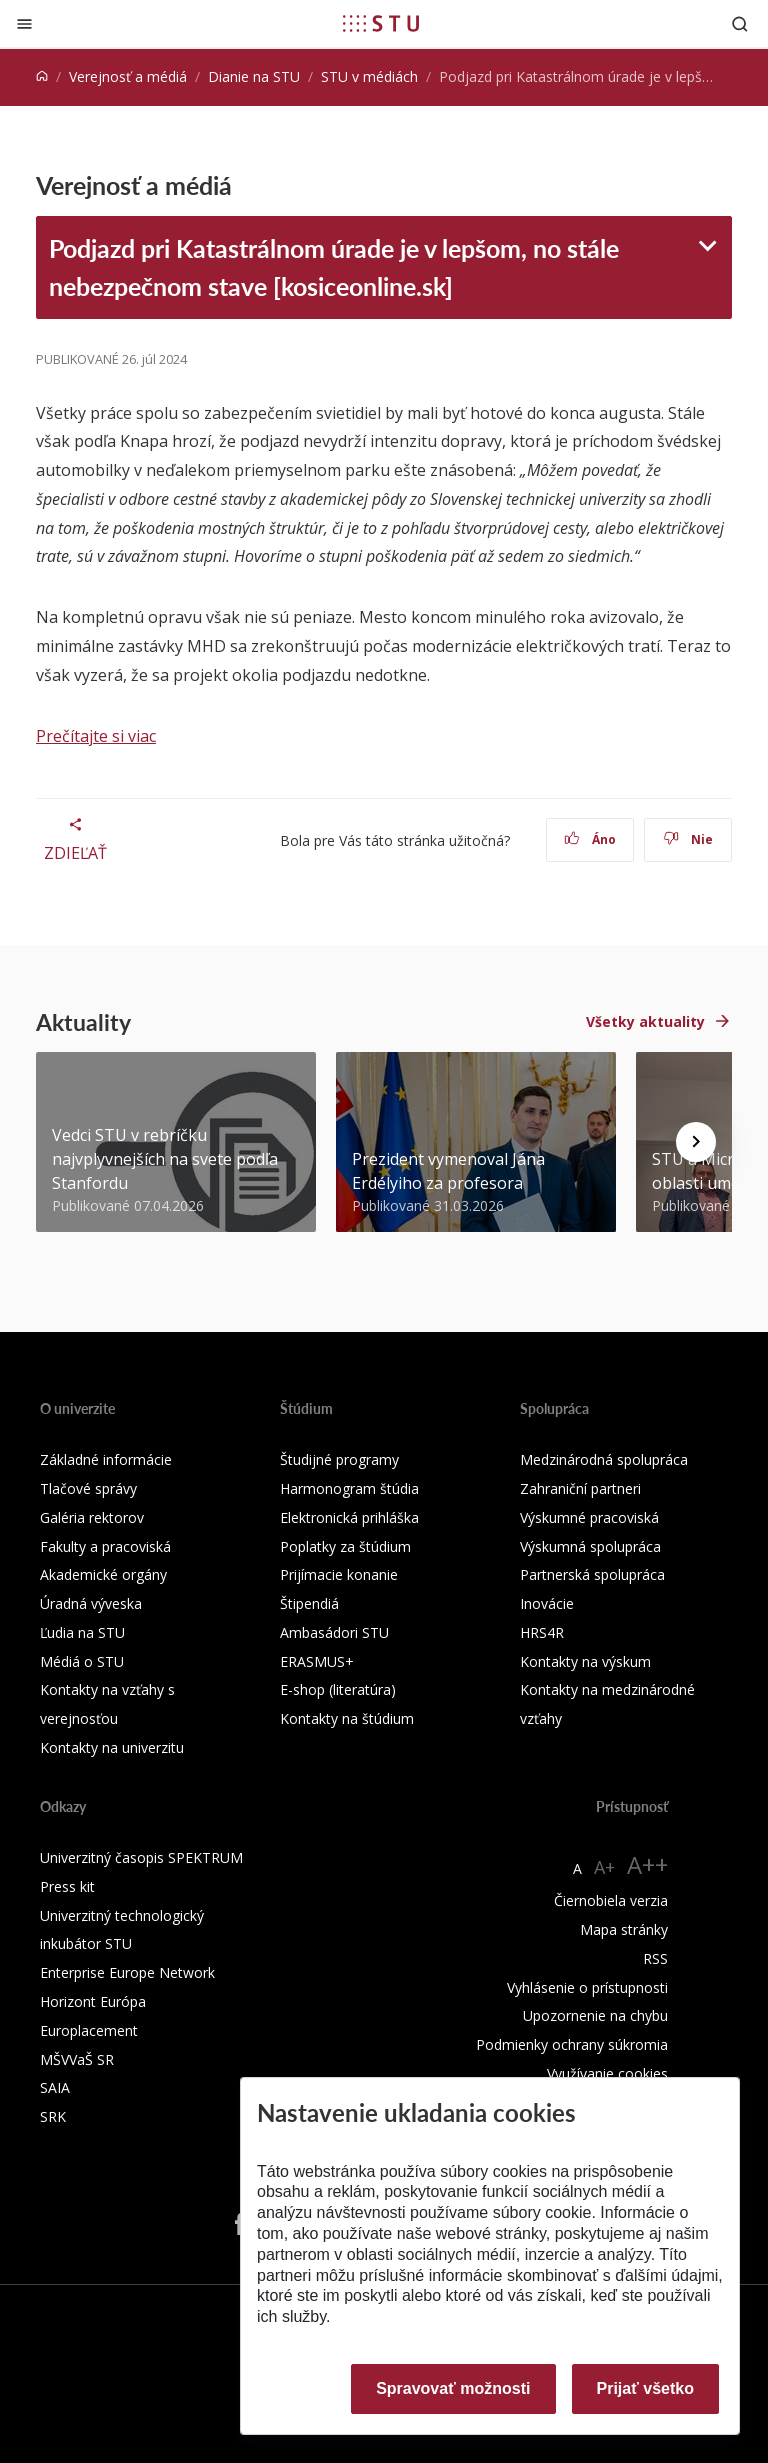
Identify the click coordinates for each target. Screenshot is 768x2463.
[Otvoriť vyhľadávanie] (740, 23)
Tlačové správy (88, 1488)
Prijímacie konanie (339, 1574)
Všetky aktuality (645, 1021)
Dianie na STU (254, 76)
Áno (590, 839)
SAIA (55, 2087)
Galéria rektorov (92, 1517)
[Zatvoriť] (24, 23)
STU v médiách (369, 76)
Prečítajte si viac (96, 736)
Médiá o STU (82, 1661)
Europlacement (89, 2030)
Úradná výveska (91, 1603)
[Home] (42, 76)
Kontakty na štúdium (347, 1718)
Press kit (67, 1886)
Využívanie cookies (607, 2073)
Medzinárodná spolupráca (604, 1459)
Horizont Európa (93, 2001)
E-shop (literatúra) (338, 1689)
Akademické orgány (103, 1574)
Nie (688, 839)
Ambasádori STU (334, 1632)
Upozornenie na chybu (595, 2015)
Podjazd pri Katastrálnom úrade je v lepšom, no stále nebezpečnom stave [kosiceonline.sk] (334, 267)
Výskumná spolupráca (590, 1546)
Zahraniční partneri (580, 1488)
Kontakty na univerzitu (112, 1747)
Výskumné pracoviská (589, 1517)
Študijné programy (339, 1459)
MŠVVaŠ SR (77, 2059)
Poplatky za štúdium (345, 1546)
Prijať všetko (646, 2388)
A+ (604, 1867)
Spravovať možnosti (453, 2388)
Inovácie (547, 1603)
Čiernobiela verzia (611, 1900)
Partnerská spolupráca (592, 1574)
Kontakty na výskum (585, 1661)
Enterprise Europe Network (127, 1972)
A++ (647, 1864)
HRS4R (542, 1632)
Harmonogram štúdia (349, 1488)
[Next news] (696, 1142)
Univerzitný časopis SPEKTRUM (141, 1857)
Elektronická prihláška (349, 1517)
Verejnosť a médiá (128, 76)
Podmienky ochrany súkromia (572, 2044)
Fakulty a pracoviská (105, 1546)
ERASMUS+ (317, 1661)
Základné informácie (106, 1459)
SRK (53, 2116)
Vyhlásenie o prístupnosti (587, 1987)
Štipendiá (309, 1603)
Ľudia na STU (82, 1632)
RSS (655, 1958)
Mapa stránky (624, 1929)
